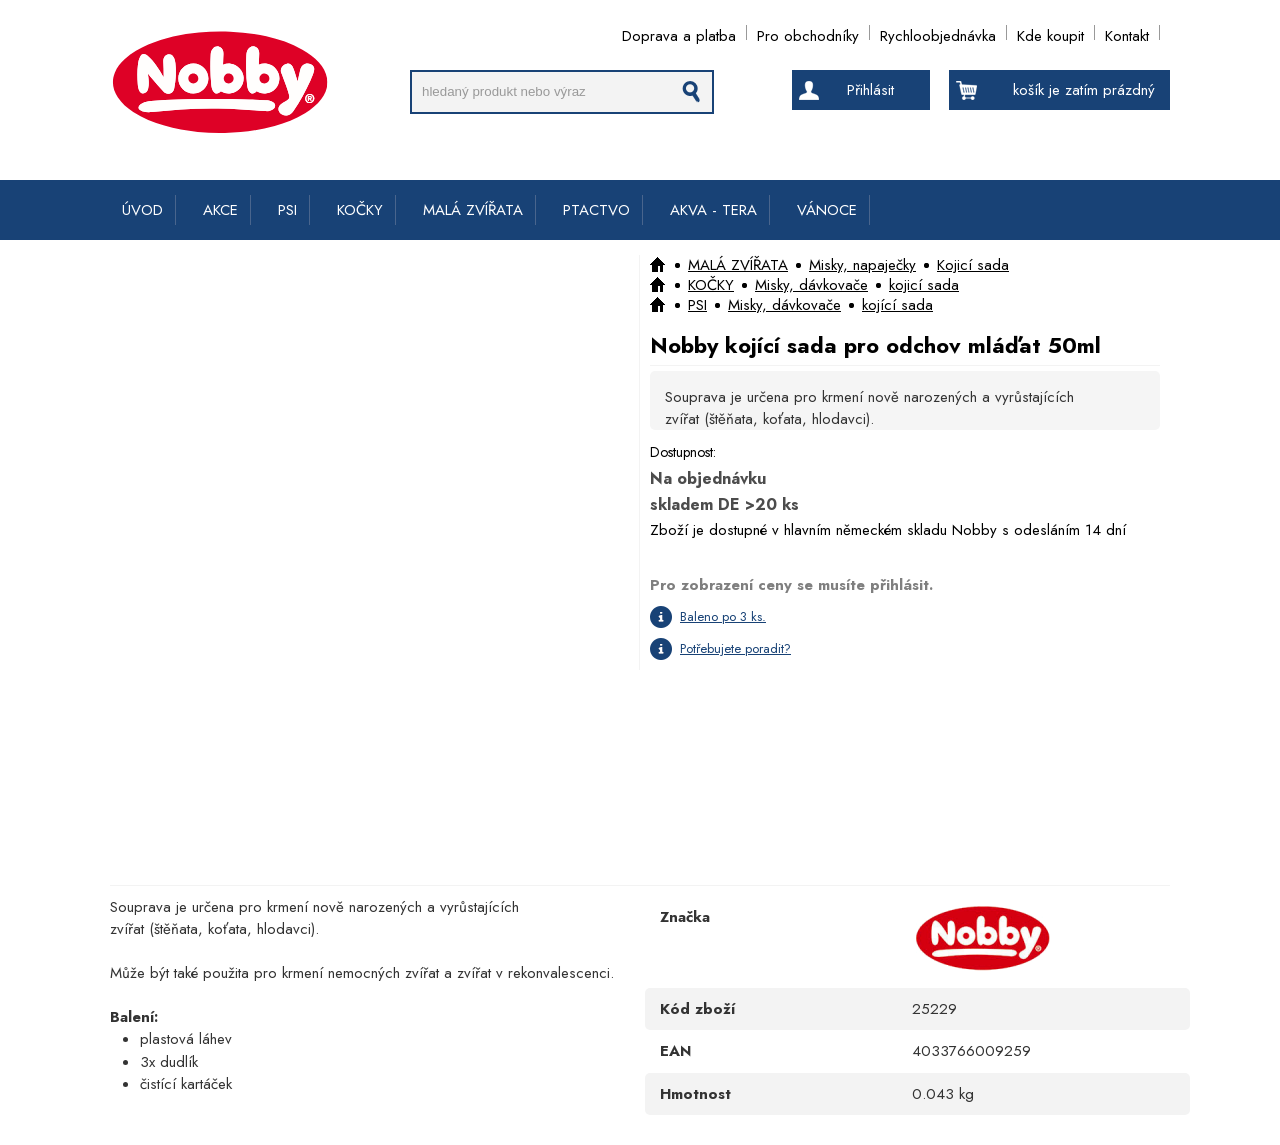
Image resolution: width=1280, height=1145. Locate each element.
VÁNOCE (827, 210)
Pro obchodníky (808, 32)
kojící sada (897, 305)
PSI (287, 210)
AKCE (220, 210)
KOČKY (360, 210)
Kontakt (1127, 32)
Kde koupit (1050, 32)
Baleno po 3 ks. (723, 616)
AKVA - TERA (713, 210)
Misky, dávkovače (811, 285)
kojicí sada (924, 285)
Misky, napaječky (862, 265)
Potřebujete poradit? (735, 648)
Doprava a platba (679, 32)
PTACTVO (596, 210)
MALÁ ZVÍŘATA (473, 210)
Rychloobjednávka (938, 32)
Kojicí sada (973, 265)
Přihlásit (870, 90)
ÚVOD (142, 210)
